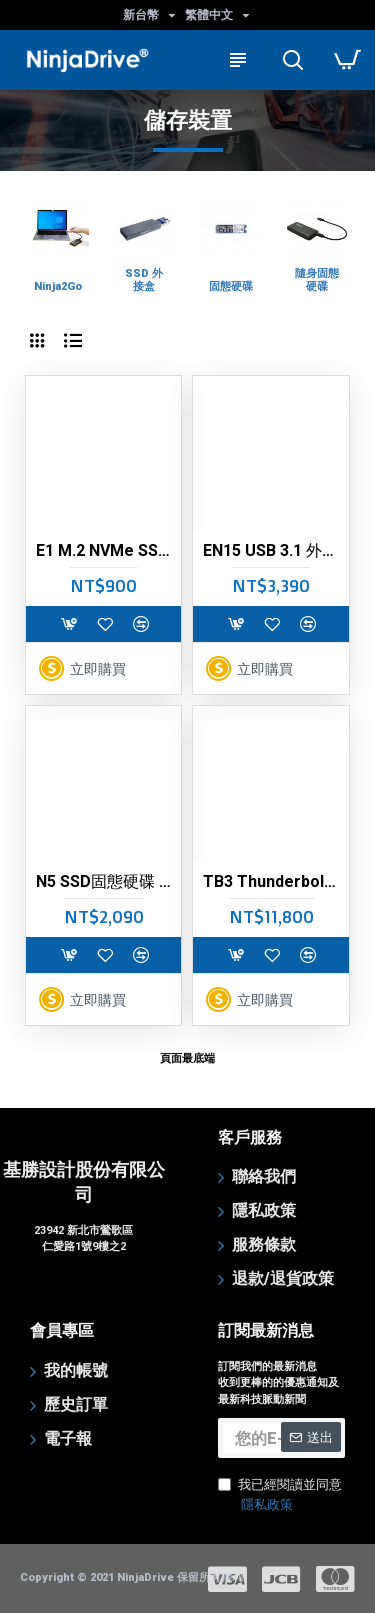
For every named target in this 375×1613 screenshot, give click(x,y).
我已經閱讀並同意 (280, 1495)
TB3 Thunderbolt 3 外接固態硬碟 (270, 881)
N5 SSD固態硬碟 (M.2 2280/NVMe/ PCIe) (103, 881)
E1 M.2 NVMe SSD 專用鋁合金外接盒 (103, 550)
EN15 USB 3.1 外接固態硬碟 (270, 550)
